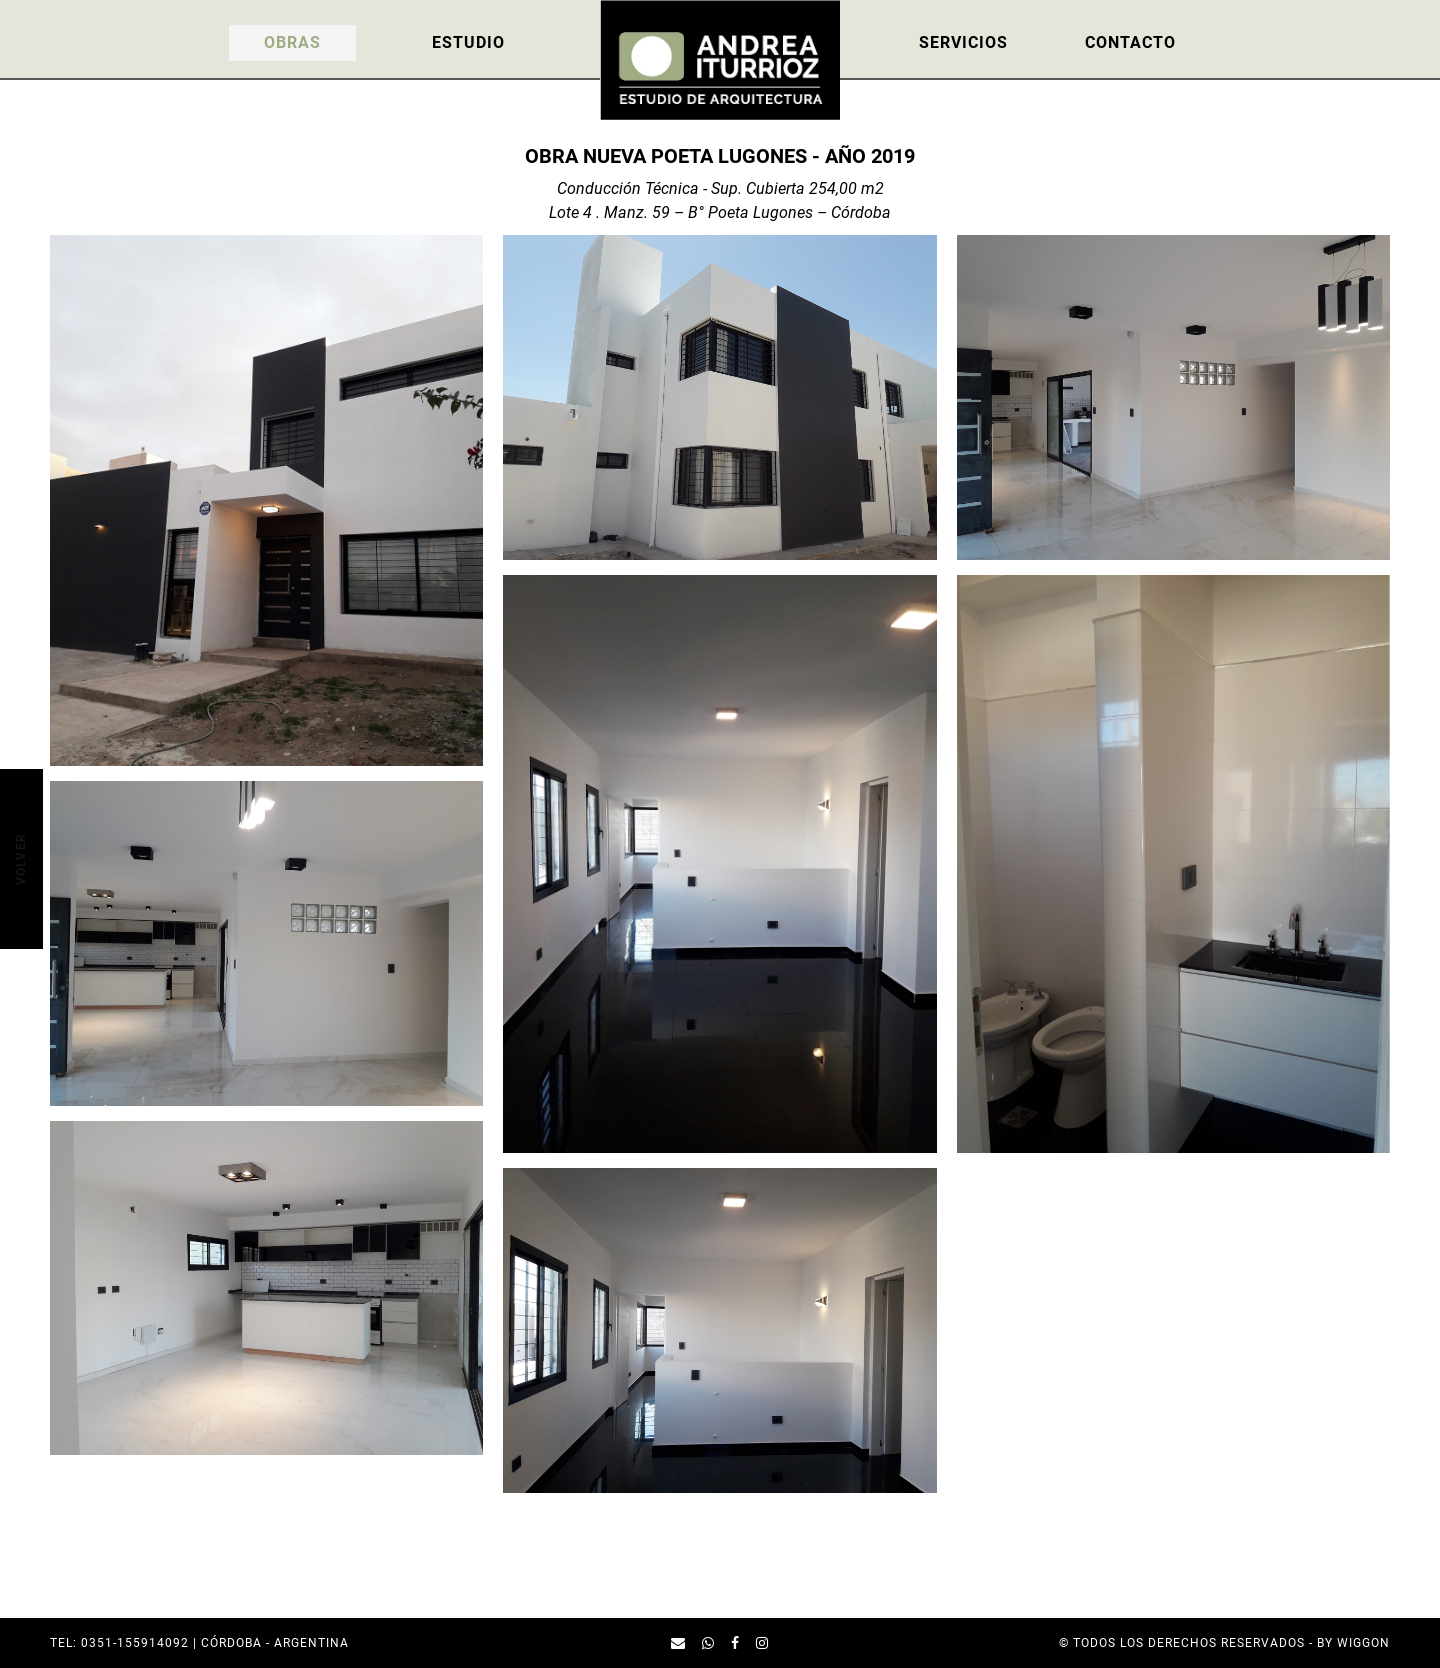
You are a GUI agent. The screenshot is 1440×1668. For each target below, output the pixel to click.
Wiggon (1363, 1643)
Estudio (468, 42)
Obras (292, 42)
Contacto (1130, 42)
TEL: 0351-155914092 (119, 1643)
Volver (20, 859)
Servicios (963, 42)
